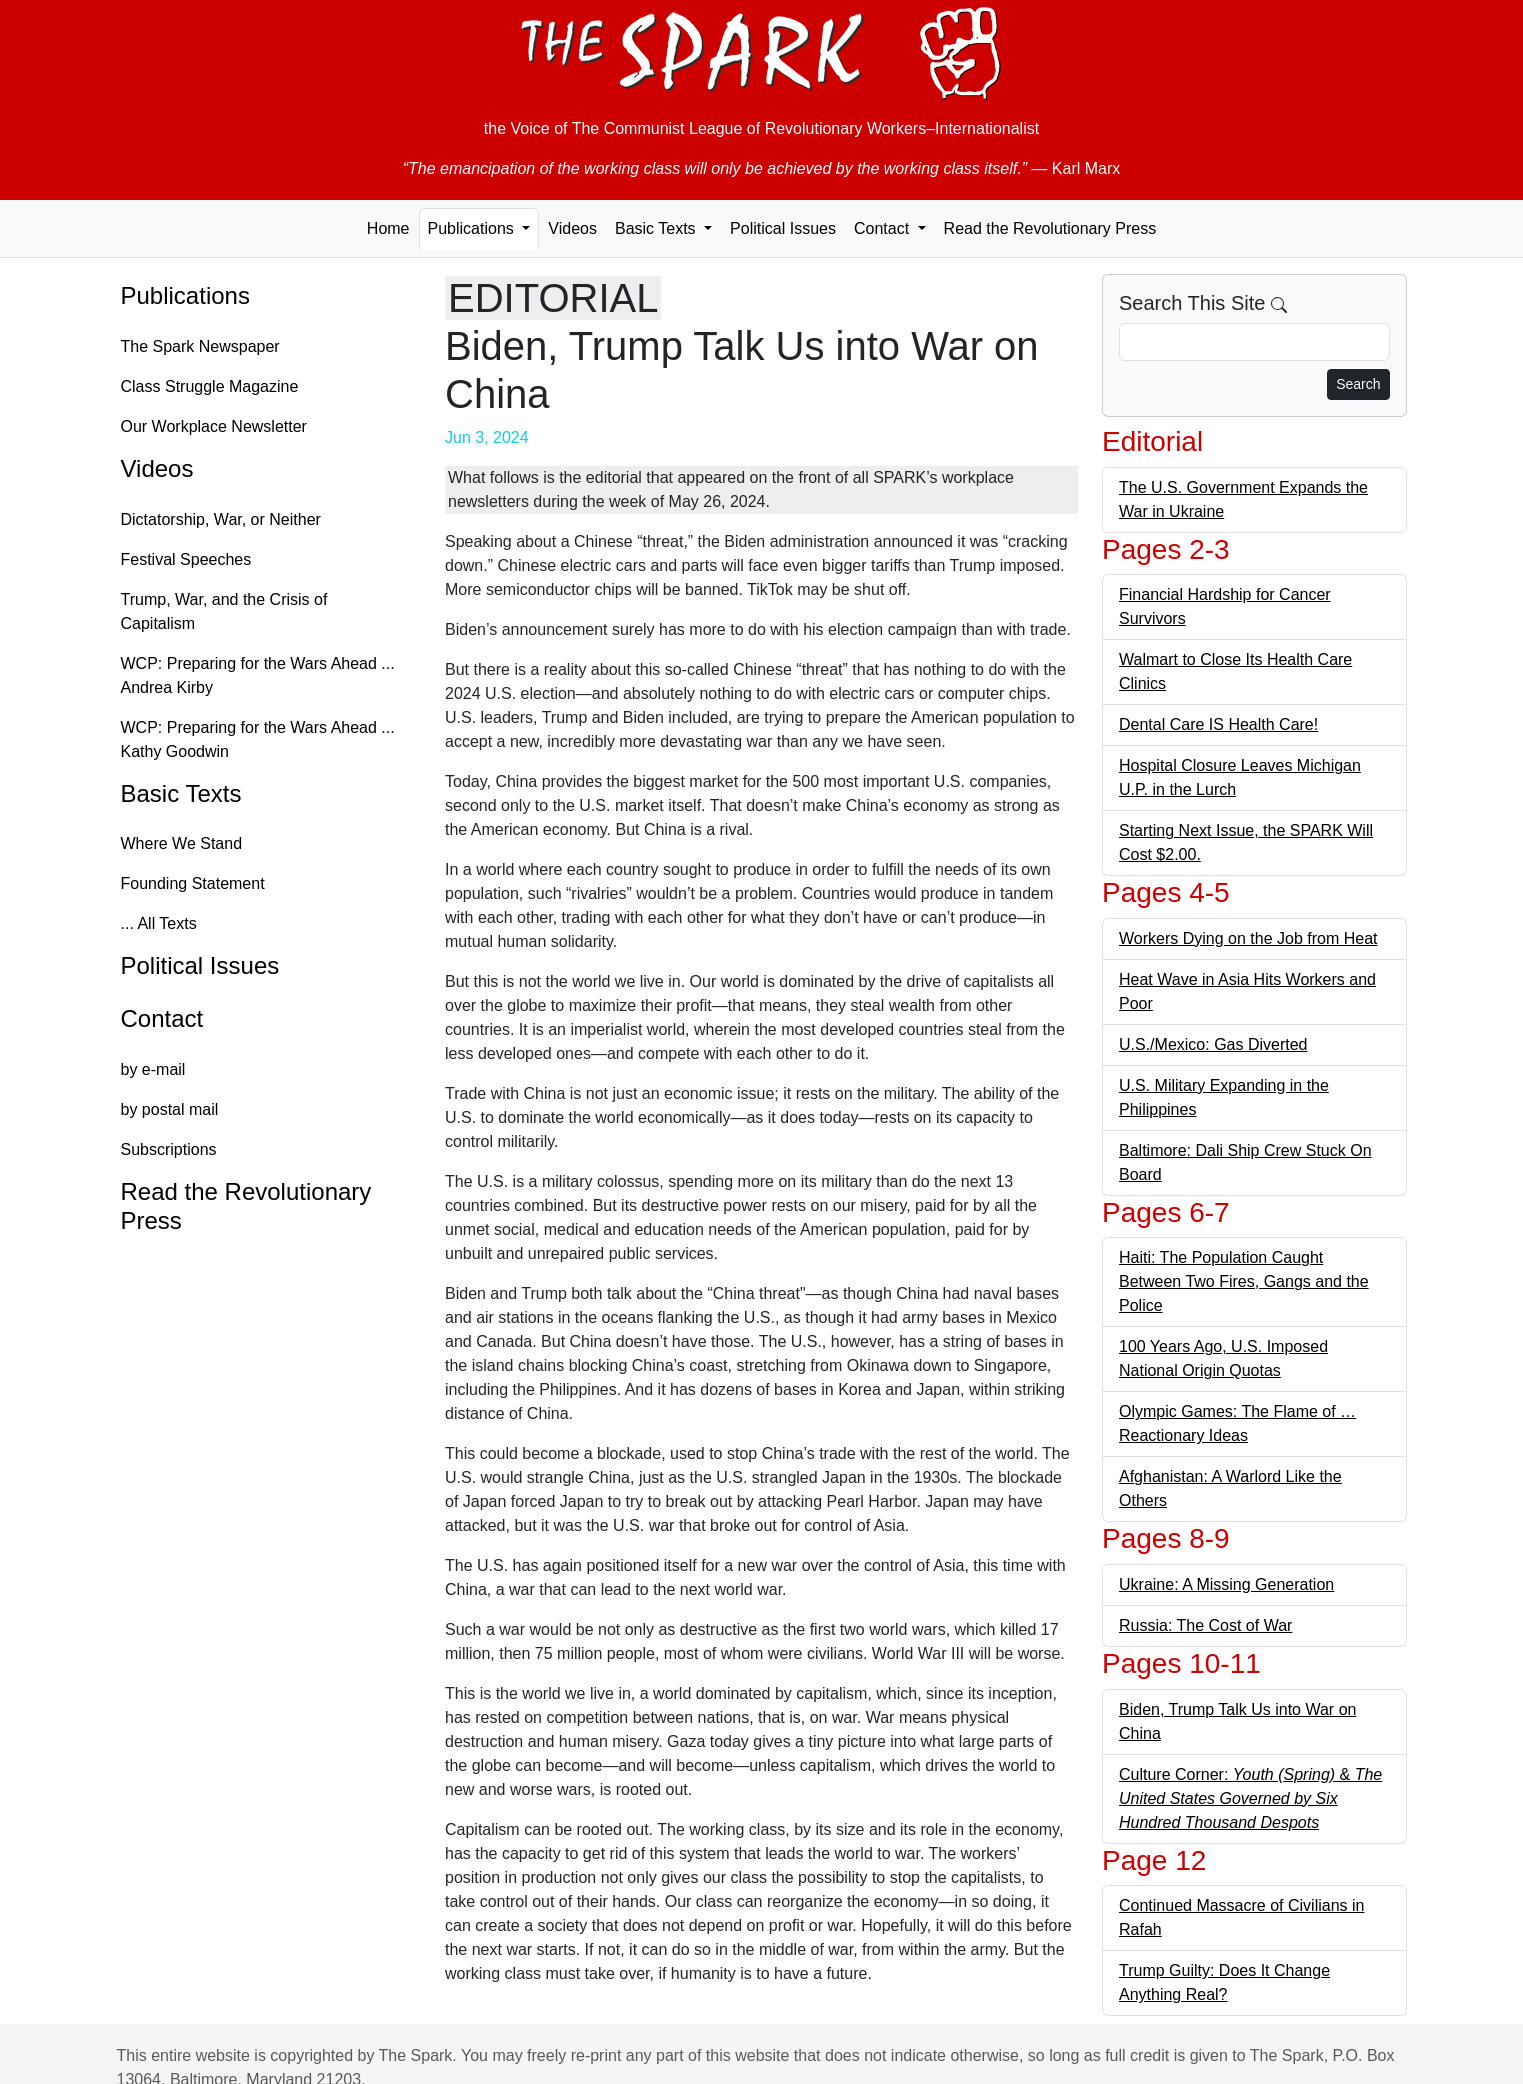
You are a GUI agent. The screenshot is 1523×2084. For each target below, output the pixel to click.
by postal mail (170, 1109)
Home (388, 228)
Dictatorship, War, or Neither (221, 519)
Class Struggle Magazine (210, 386)
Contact (162, 1018)
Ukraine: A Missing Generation (1226, 1584)
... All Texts (159, 923)
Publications (185, 295)
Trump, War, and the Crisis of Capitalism (224, 611)
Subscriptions (169, 1149)
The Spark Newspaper (200, 346)
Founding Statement (193, 883)
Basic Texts (181, 793)
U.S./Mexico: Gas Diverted (1213, 1044)
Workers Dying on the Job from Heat (1248, 938)
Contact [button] (884, 228)
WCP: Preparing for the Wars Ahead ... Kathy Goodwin (258, 739)
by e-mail (153, 1069)
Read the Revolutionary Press (1050, 228)
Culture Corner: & (1250, 1798)
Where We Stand (182, 843)
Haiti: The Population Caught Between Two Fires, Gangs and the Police (1244, 1281)
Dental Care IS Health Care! (1218, 724)
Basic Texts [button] (657, 228)
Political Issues (783, 228)
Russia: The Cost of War (1205, 1625)
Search (1358, 384)
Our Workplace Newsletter (214, 426)
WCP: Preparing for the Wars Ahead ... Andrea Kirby (258, 675)
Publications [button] (473, 228)
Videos (572, 228)
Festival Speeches (186, 559)
